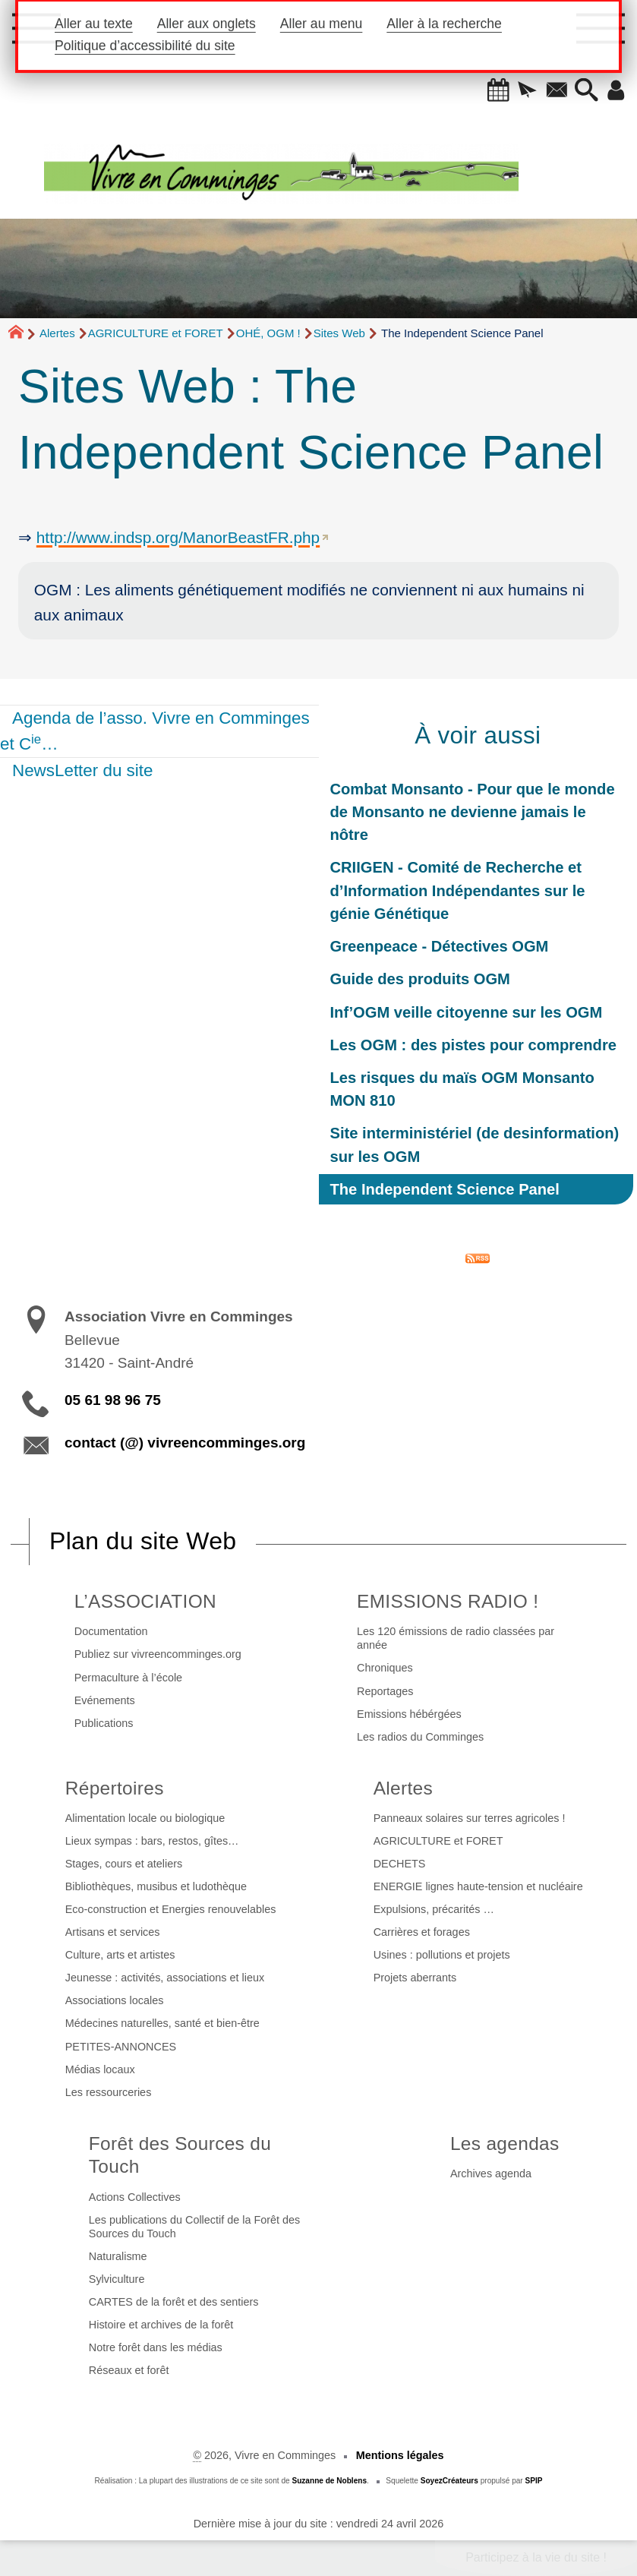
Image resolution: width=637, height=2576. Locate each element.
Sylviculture (117, 2279)
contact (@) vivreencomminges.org (185, 1443)
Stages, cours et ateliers (123, 1864)
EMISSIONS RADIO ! (447, 1601)
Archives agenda (490, 2173)
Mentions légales (400, 2455)
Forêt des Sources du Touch (180, 2155)
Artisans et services (112, 1932)
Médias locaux (100, 2069)
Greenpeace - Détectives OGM (439, 946)
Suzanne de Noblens (329, 2481)
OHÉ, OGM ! (268, 333)
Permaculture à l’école (128, 1678)
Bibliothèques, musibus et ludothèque (156, 1886)
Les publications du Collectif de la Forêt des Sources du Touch (194, 2227)
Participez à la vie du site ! (536, 2557)
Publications (104, 1723)
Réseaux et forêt (129, 2370)
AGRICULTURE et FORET (155, 333)
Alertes (57, 333)
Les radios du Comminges (420, 1737)
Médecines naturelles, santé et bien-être (162, 2023)
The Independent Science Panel (445, 1189)
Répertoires (114, 1788)
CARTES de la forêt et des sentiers (174, 2302)
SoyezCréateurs (449, 2481)
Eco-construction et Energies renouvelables (170, 1909)
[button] (497, 91)
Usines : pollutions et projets (442, 1955)
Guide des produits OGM (420, 979)
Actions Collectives (135, 2197)
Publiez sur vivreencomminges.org (157, 1654)
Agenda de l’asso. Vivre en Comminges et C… (155, 731)
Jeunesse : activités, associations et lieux (164, 1977)
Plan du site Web (142, 1541)
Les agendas (505, 2143)
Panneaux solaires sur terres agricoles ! (470, 1818)
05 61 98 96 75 (113, 1400)
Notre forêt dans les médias (155, 2347)
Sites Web (339, 333)
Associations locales (114, 2000)
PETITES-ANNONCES (120, 2047)
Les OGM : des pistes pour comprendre (473, 1045)
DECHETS (400, 1864)
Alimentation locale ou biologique (145, 1818)
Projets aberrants (415, 1977)
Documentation (111, 1631)
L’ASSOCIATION (145, 1601)
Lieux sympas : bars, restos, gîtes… (152, 1841)
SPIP (534, 2481)
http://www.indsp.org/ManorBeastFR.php (178, 537)
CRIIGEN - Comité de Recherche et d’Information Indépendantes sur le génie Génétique (457, 890)
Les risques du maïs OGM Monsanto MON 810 (462, 1089)
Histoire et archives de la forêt (161, 2325)
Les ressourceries (108, 2092)
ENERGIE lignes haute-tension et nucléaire (478, 1886)
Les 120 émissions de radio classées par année (455, 1638)
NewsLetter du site (82, 770)
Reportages (385, 1691)
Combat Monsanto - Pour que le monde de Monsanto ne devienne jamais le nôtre (472, 812)
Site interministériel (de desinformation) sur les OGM (475, 1144)
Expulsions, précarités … (434, 1909)
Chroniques (385, 1668)
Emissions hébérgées (409, 1714)
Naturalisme (118, 2256)
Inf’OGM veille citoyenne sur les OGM (466, 1012)
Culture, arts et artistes (120, 1955)
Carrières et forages (422, 1932)
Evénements (104, 1700)
